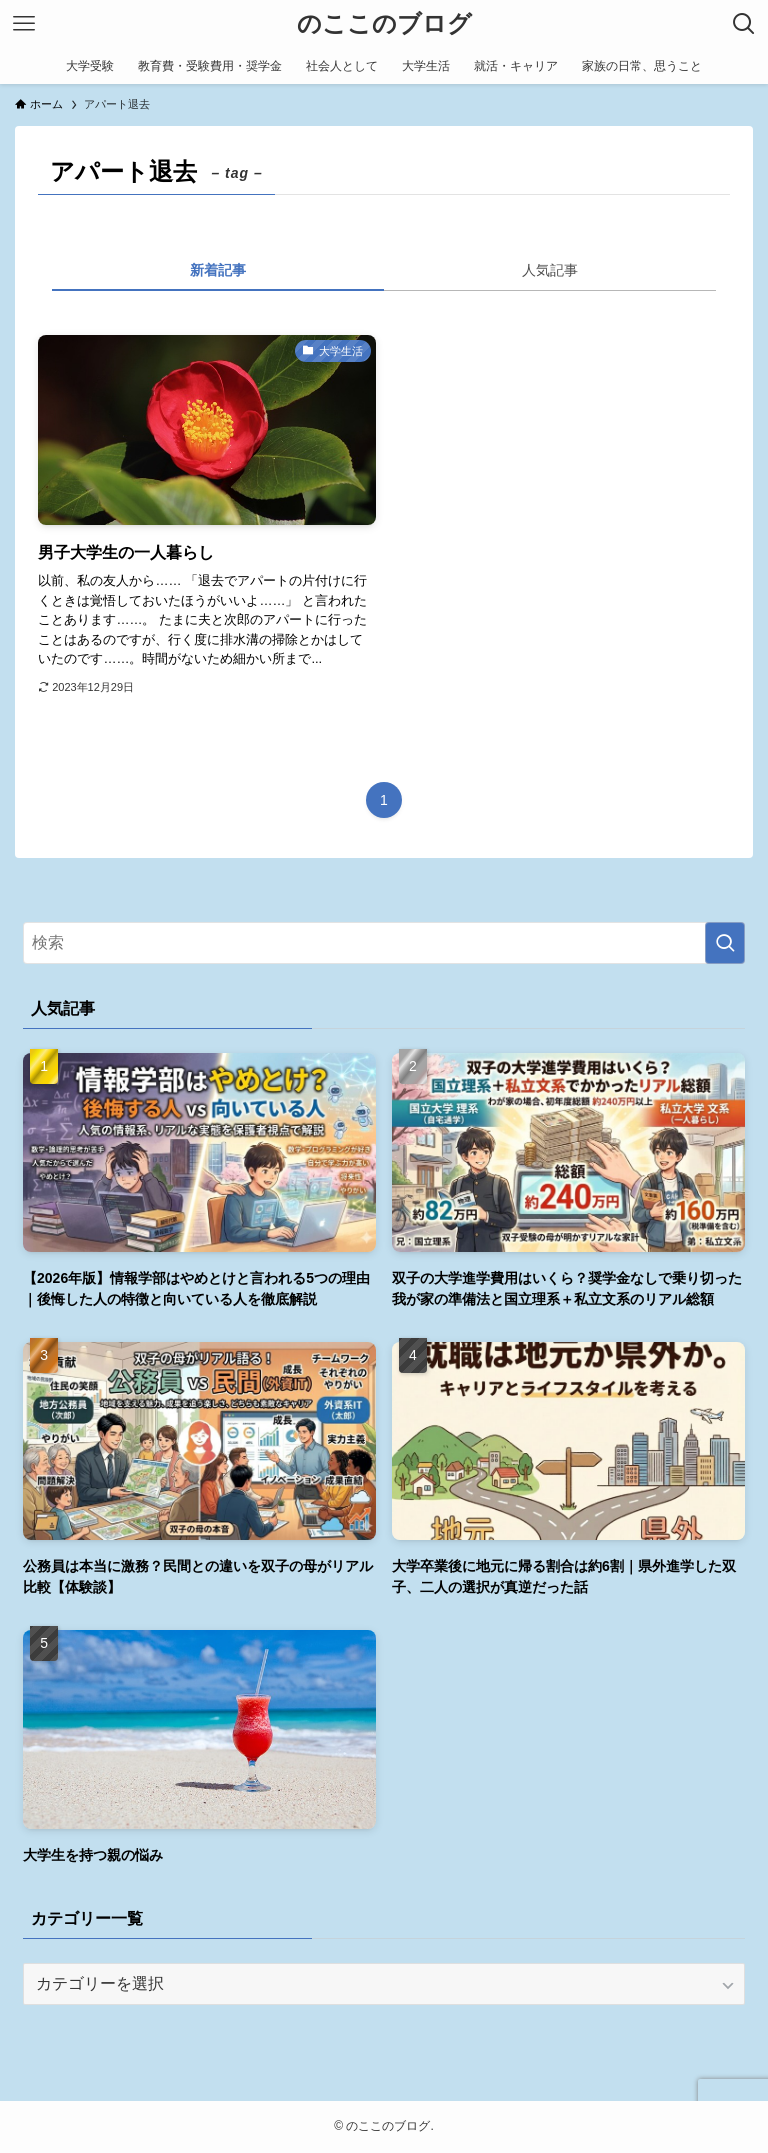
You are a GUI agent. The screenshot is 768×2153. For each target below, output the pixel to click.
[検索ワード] (384, 943)
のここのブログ (384, 24)
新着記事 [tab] (218, 270)
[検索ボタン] (744, 24)
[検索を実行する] (725, 943)
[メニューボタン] (24, 24)
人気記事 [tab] (550, 270)
